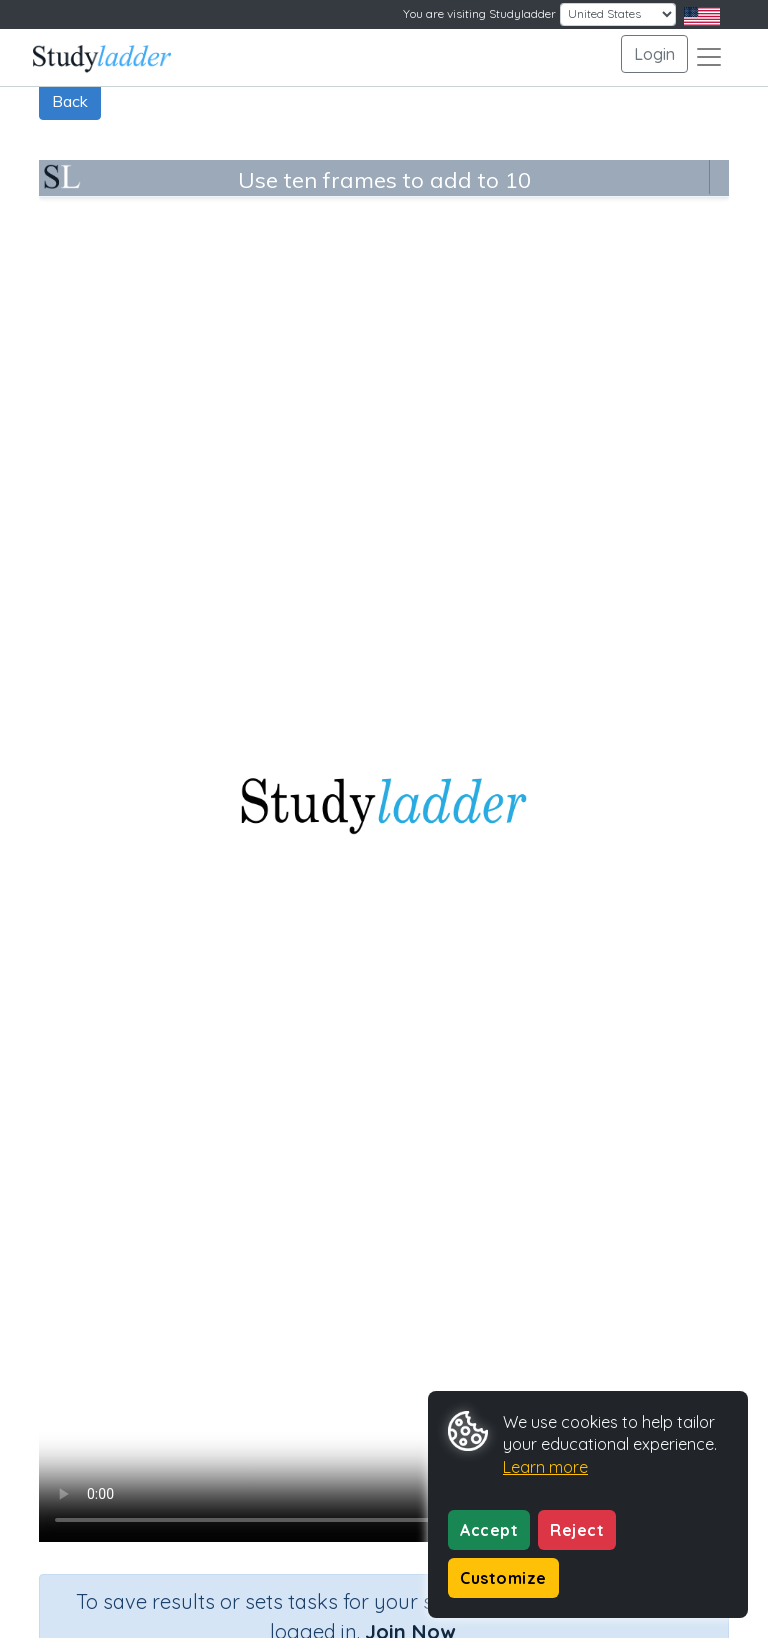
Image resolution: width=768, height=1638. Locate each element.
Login (654, 54)
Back (70, 101)
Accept (489, 1530)
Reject (577, 1530)
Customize (503, 1578)
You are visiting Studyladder (479, 13)
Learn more (545, 1467)
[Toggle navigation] (709, 57)
